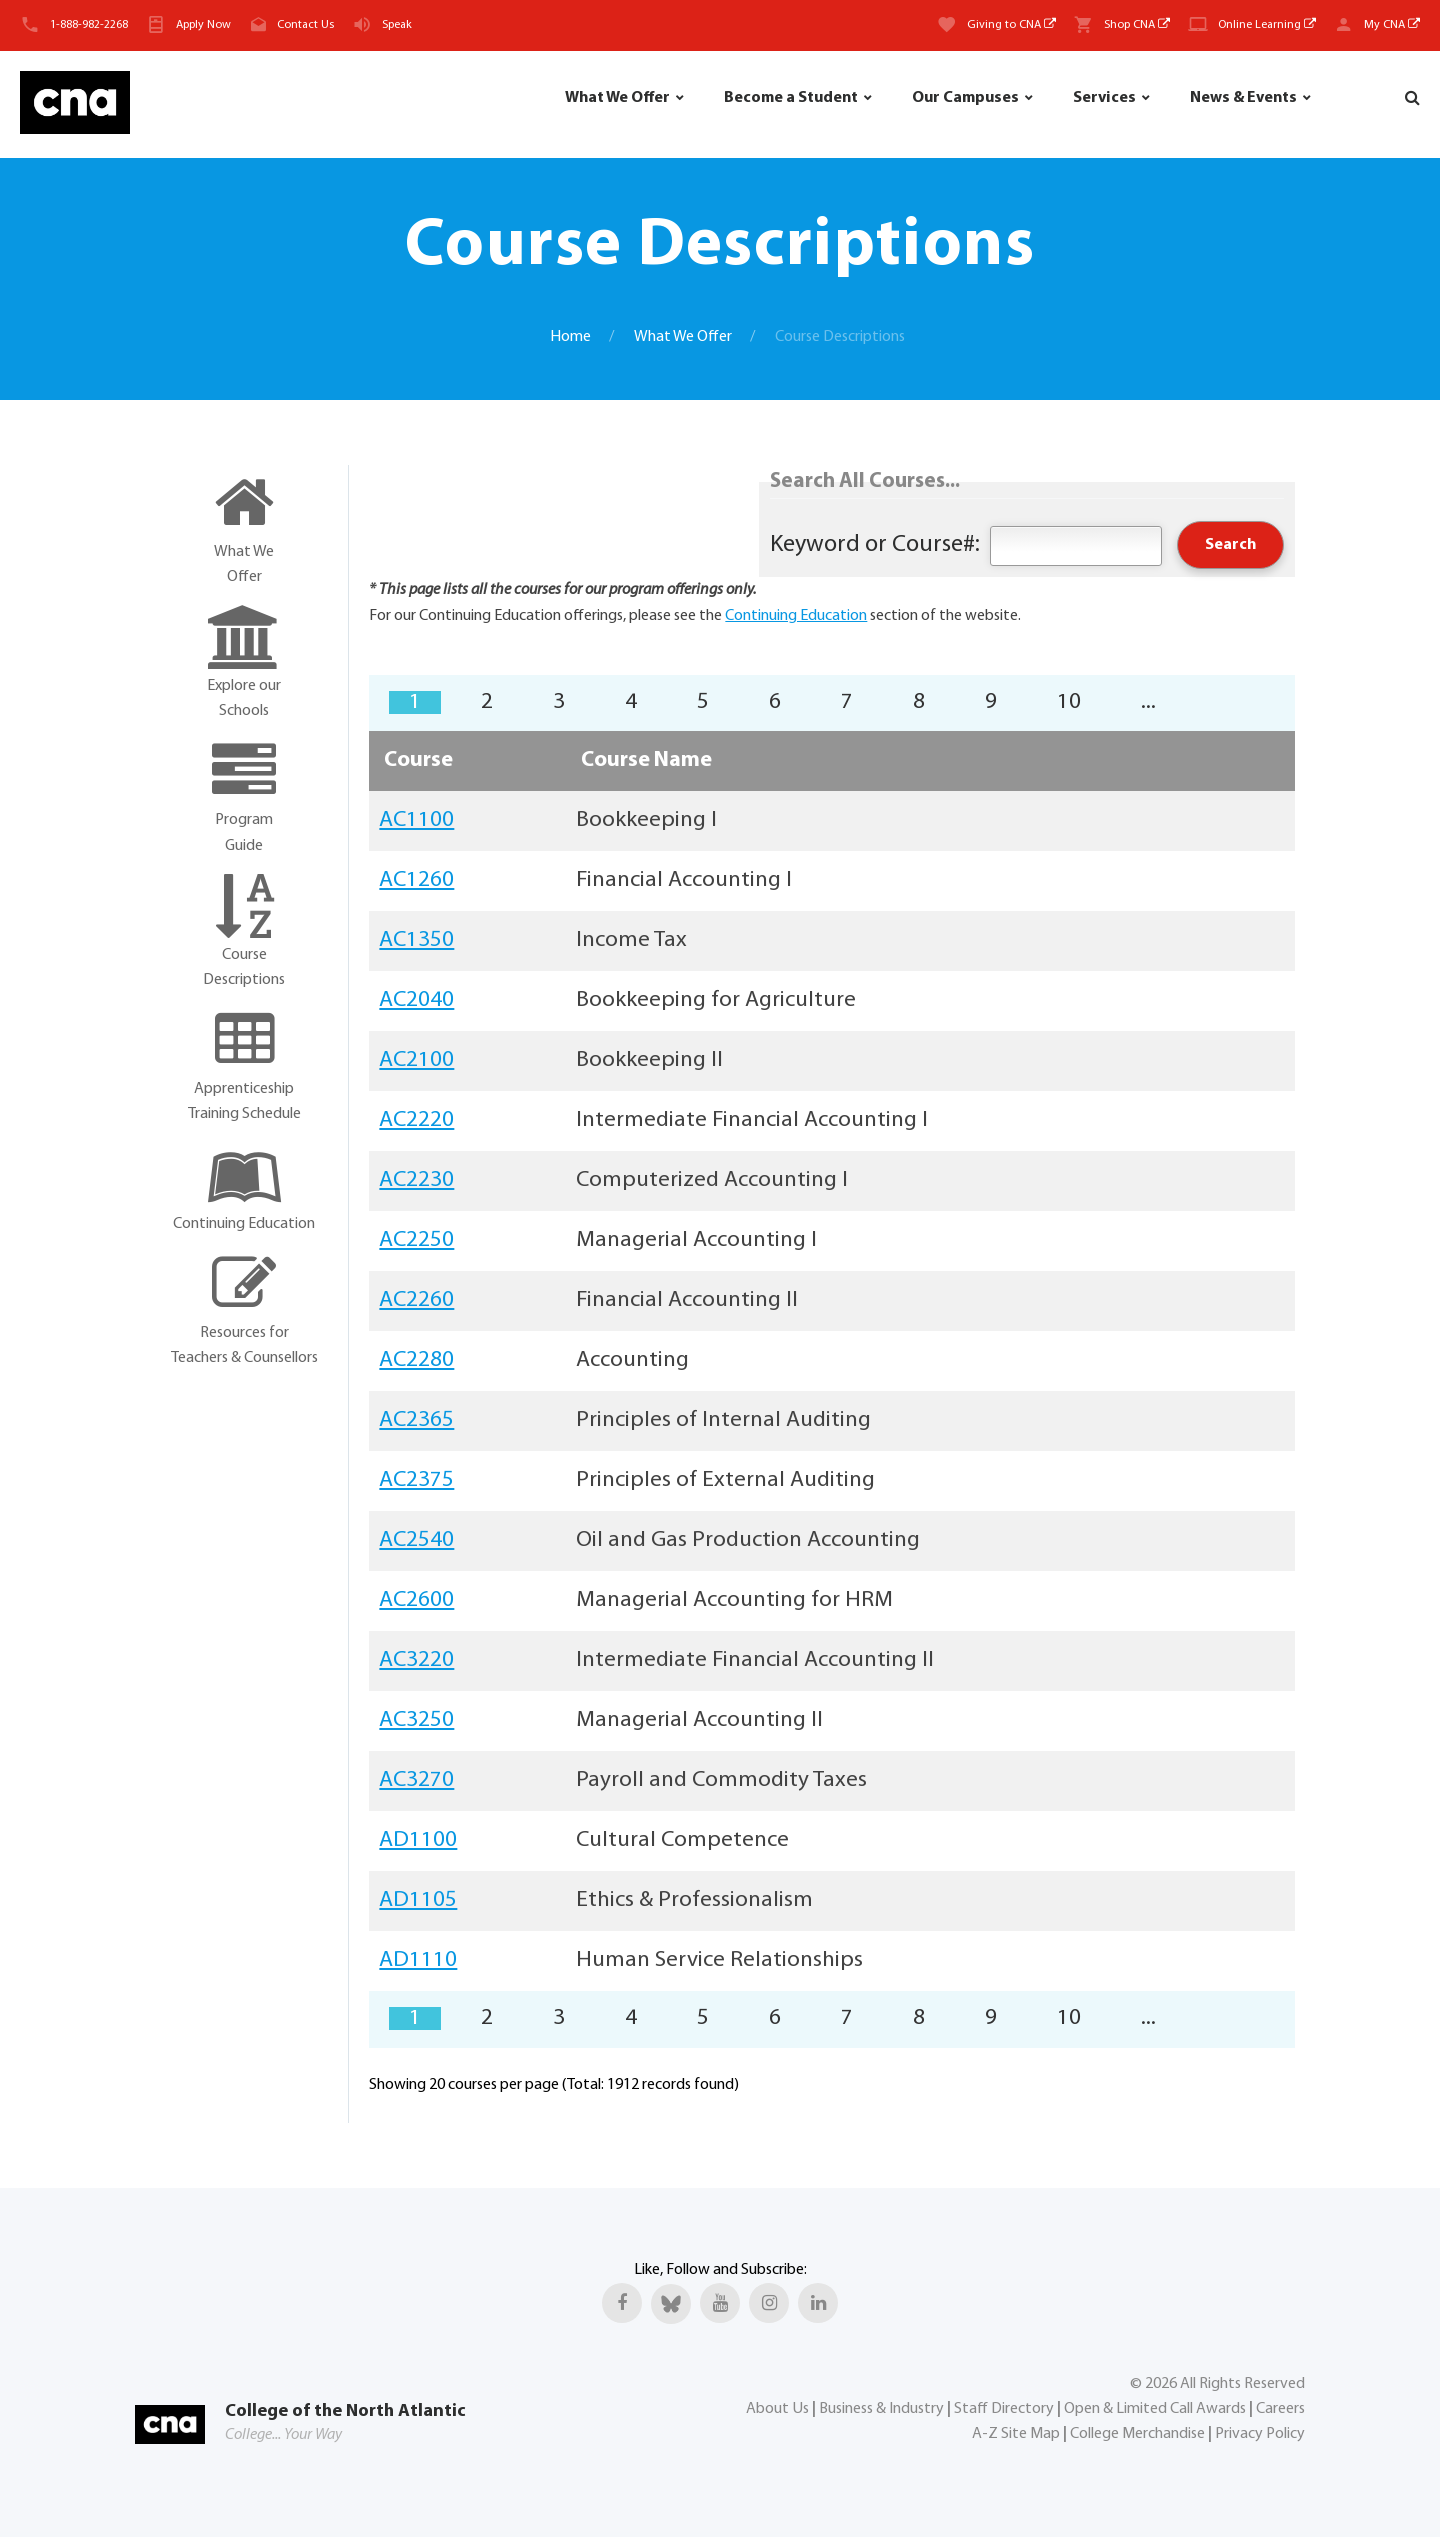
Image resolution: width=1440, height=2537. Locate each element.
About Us (777, 2409)
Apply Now (203, 25)
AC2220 (416, 1120)
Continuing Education (796, 616)
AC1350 (416, 940)
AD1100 (418, 1840)
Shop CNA (1137, 25)
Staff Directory (1004, 2409)
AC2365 (416, 1420)
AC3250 (416, 1720)
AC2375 (416, 1480)
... (1148, 702)
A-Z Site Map (1016, 2434)
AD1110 (418, 1960)
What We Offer (617, 98)
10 (1069, 702)
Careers (1280, 2409)
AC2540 (416, 1540)
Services (1104, 98)
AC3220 (416, 1660)
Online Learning (1267, 25)
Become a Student (791, 98)
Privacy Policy (1260, 2434)
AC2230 (416, 1180)
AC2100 (416, 1060)
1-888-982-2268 (89, 25)
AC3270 (416, 1780)
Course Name (646, 760)
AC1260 (416, 880)
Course (418, 760)
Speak (397, 25)
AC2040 (416, 1000)
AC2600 (416, 1600)
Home (570, 337)
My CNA (1392, 25)
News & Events (1243, 98)
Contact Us (305, 25)
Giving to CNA (1011, 25)
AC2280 (416, 1360)
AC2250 (416, 1240)
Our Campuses (965, 98)
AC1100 (416, 820)
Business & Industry (881, 2409)
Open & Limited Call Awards (1155, 2409)
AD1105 (418, 1900)
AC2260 (416, 1300)
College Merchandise (1137, 2434)
